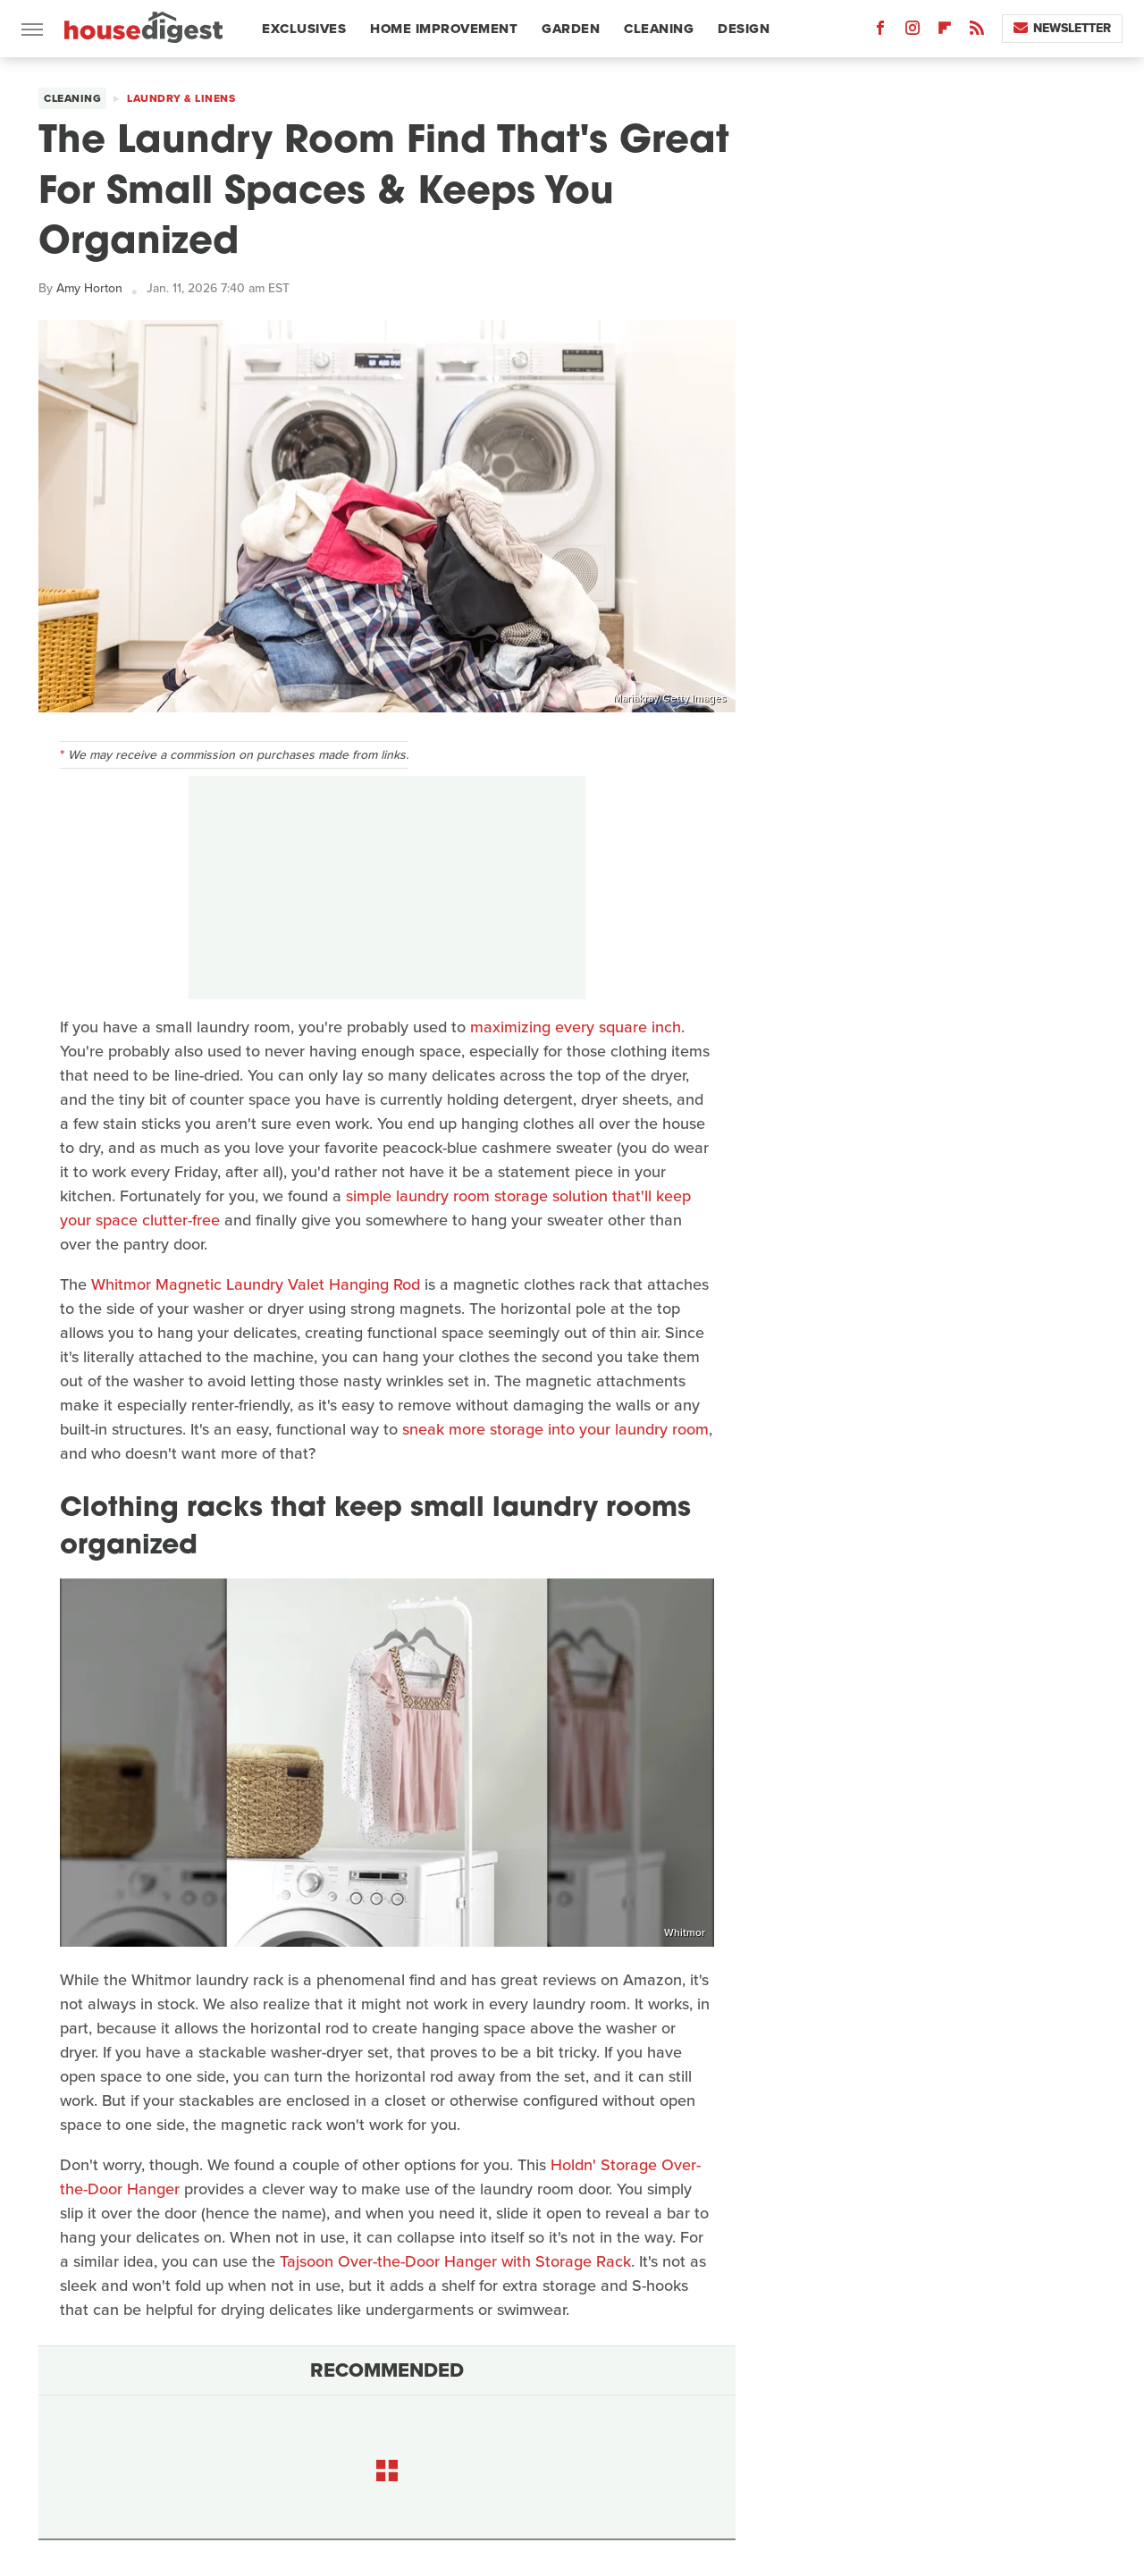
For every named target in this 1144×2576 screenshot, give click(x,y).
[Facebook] (880, 31)
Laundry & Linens (181, 98)
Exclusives (304, 28)
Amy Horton (89, 288)
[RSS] (977, 31)
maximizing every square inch (575, 1027)
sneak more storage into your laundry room (555, 1429)
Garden (571, 28)
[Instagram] (912, 31)
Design (744, 28)
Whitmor (684, 1932)
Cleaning (659, 28)
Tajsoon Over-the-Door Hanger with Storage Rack (455, 2261)
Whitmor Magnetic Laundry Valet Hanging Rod (255, 1284)
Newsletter (1062, 28)
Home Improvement (443, 28)
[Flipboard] (945, 31)
